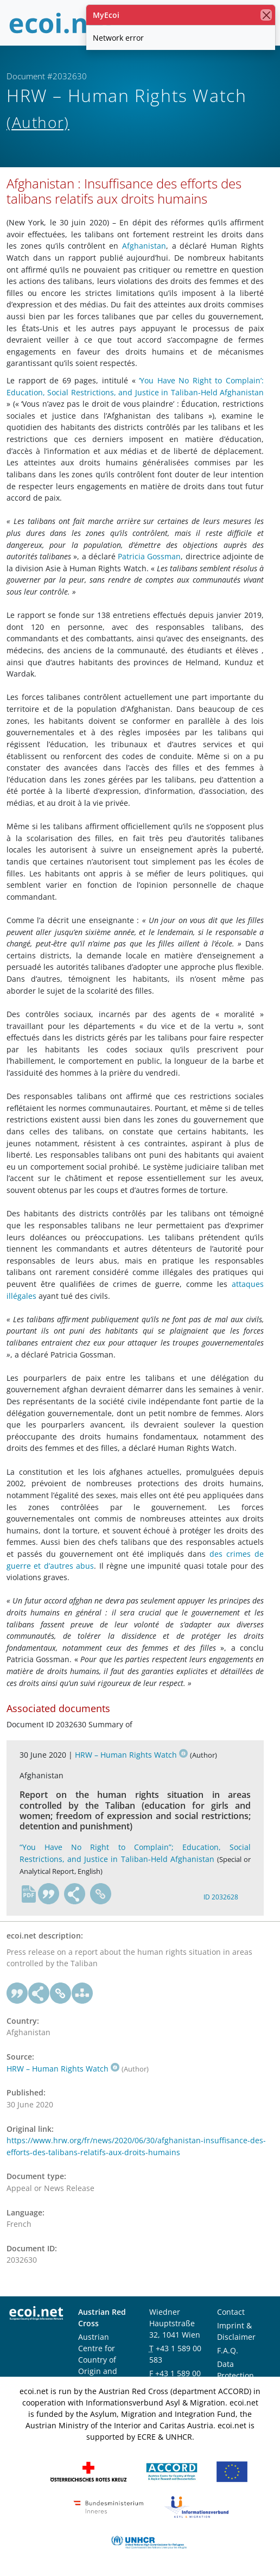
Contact (231, 2312)
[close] (266, 15)
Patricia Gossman (149, 556)
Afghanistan (144, 246)
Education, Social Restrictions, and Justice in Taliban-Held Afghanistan (135, 392)
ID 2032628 (220, 1897)
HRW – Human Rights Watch (131, 1755)
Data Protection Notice (235, 2375)
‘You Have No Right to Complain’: (201, 380)
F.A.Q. (227, 2350)
